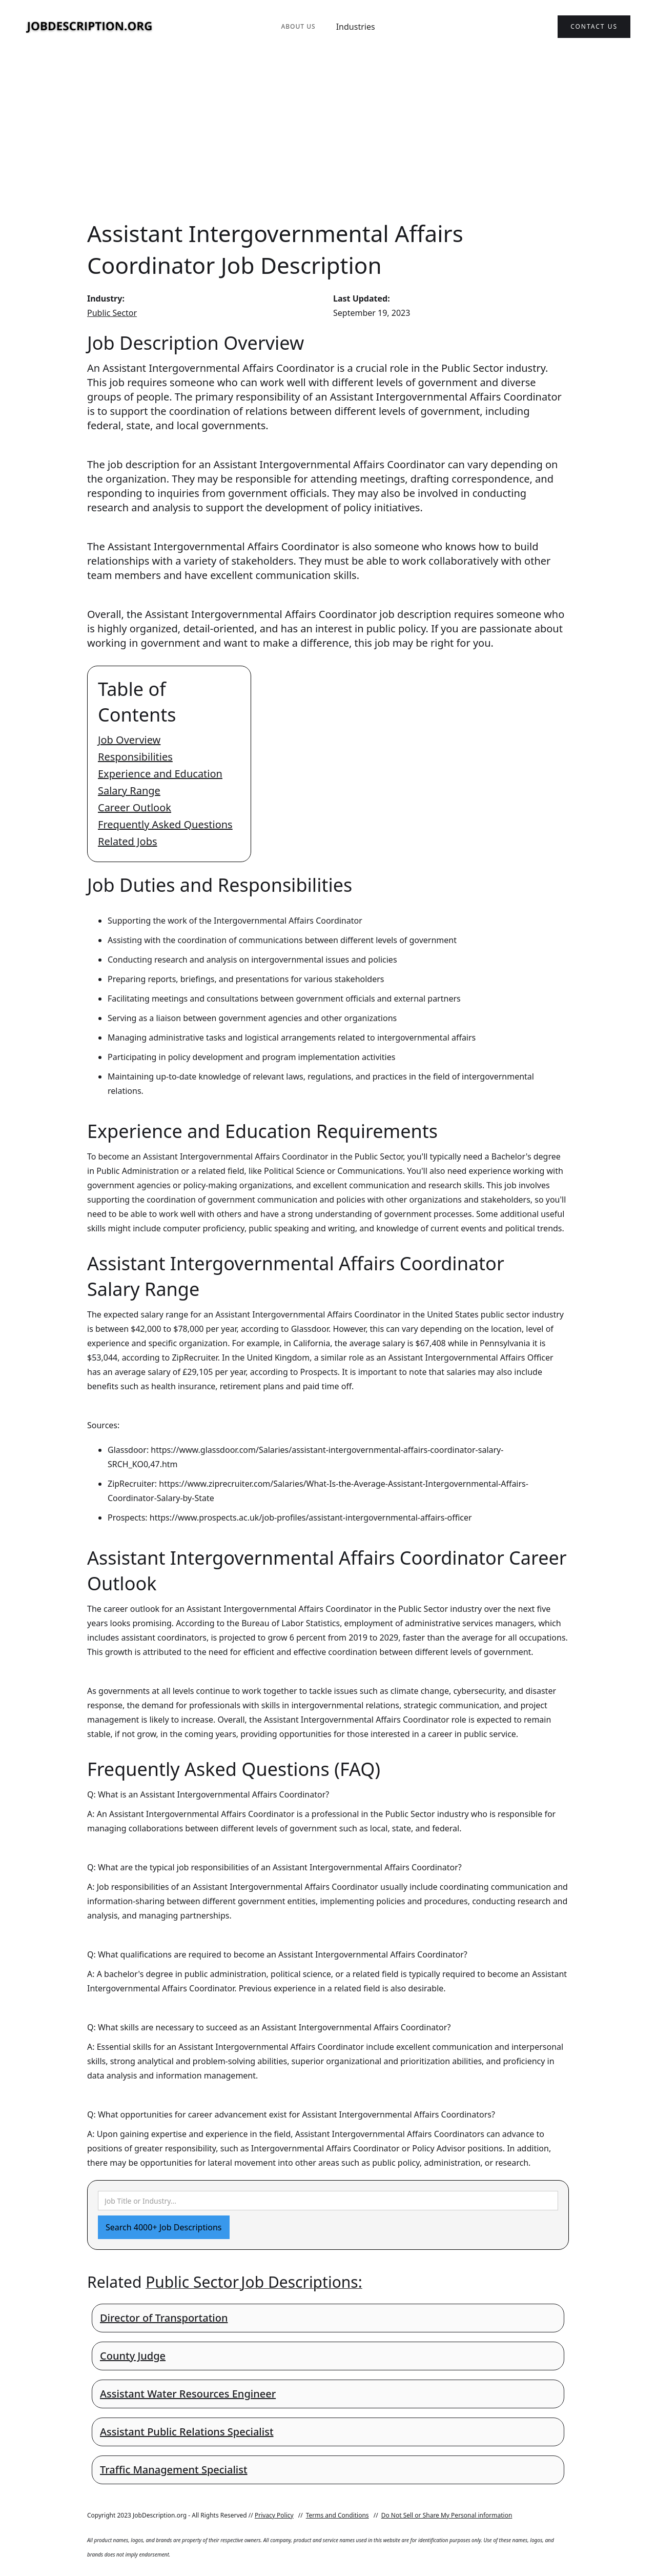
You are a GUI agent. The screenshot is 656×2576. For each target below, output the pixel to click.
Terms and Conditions (337, 2515)
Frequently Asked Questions (165, 824)
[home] (90, 27)
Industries (355, 26)
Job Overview (129, 740)
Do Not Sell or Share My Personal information (446, 2515)
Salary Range (129, 790)
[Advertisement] (328, 135)
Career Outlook (134, 807)
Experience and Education (160, 774)
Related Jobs (127, 841)
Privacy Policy (274, 2515)
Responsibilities (135, 757)
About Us (298, 26)
